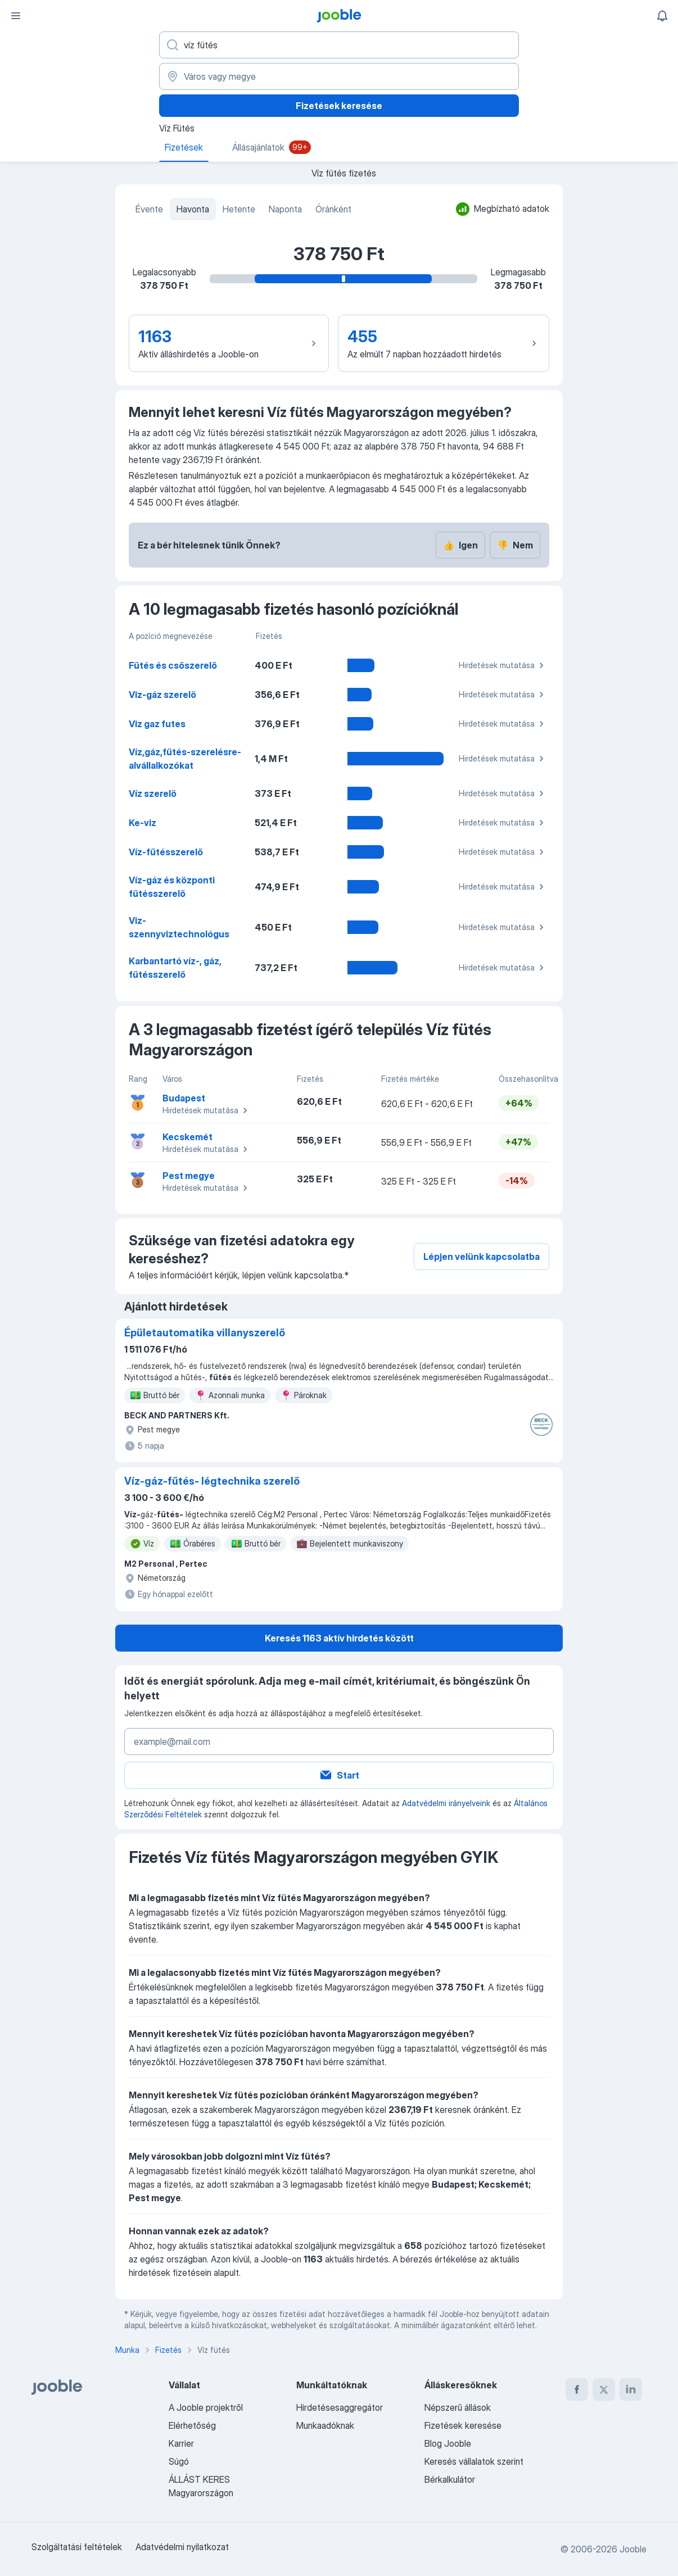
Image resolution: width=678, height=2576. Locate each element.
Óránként (333, 209)
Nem (515, 545)
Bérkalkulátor (449, 2479)
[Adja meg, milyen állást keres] (339, 44)
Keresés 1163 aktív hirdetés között (339, 1638)
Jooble (633, 2549)
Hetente (239, 209)
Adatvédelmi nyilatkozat (182, 2546)
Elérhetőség (192, 2425)
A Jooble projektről (206, 2407)
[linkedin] (631, 2389)
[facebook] (577, 2389)
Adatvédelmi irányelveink (446, 1803)
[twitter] (604, 2389)
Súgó (179, 2461)
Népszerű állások (457, 2407)
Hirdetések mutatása (503, 665)
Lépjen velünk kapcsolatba (481, 1256)
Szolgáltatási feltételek (76, 2546)
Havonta (193, 209)
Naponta (285, 209)
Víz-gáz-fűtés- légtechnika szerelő (212, 1481)
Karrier (181, 2443)
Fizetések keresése (339, 105)
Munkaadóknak (325, 2425)
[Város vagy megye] (339, 76)
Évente (149, 209)
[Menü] (15, 15)
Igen (460, 545)
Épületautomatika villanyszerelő (204, 1333)
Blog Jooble (447, 2443)
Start (339, 1775)
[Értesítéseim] (662, 15)
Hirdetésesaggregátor (339, 2407)
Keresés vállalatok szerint (473, 2461)
